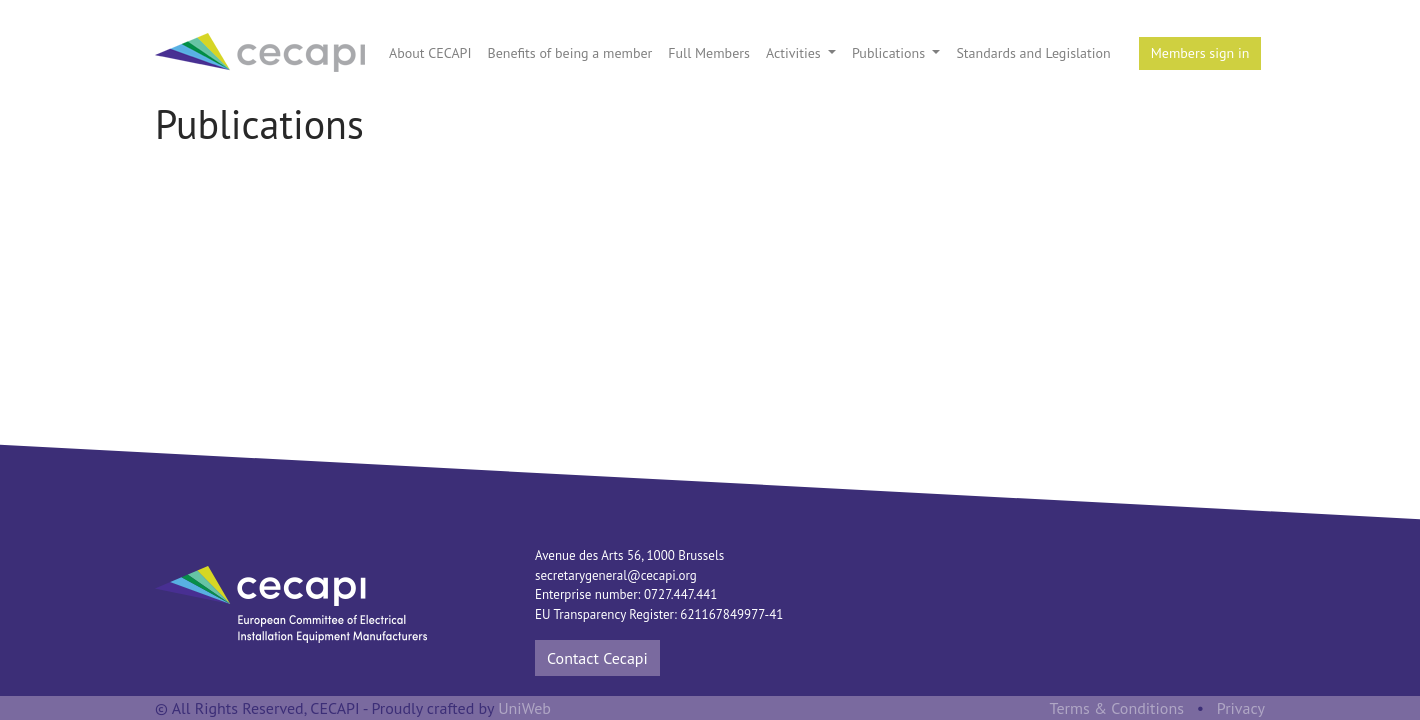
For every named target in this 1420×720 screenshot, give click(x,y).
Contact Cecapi (597, 658)
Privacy (1241, 708)
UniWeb (524, 708)
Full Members (709, 53)
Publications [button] (890, 53)
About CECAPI (430, 53)
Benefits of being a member (569, 53)
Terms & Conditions (1117, 708)
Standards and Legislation (1033, 53)
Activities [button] (795, 53)
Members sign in (1200, 53)
